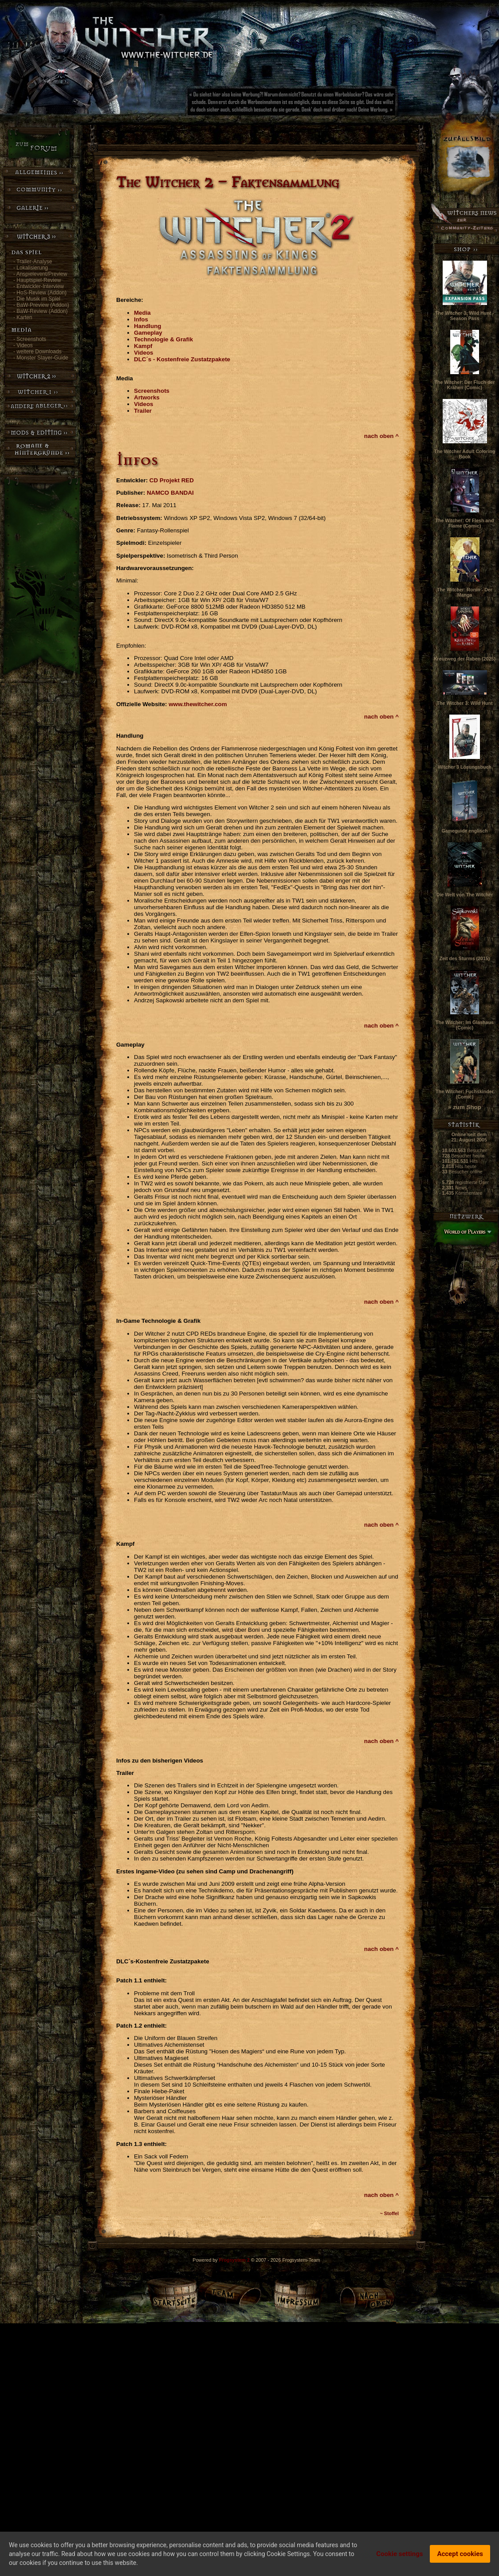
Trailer (143, 410)
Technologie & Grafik (163, 339)
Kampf (143, 346)
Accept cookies (460, 2554)
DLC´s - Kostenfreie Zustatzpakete (182, 359)
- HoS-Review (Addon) (40, 292)
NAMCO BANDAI (170, 492)
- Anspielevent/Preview (40, 274)
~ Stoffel (389, 2213)
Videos (143, 352)
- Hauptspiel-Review (37, 280)
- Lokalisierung (30, 268)
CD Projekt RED (171, 480)
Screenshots (151, 390)
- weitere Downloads (37, 351)
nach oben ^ (381, 436)
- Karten (22, 317)
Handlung (147, 326)
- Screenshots (29, 339)
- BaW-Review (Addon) (40, 311)
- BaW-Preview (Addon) (41, 305)
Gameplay (148, 332)
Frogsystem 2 (234, 2260)
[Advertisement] (321, 104)
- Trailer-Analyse (32, 261)
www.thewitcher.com (198, 704)
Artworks (147, 397)
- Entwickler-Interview (38, 286)
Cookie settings (399, 2554)
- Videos (23, 345)
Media (142, 312)
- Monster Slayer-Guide (40, 358)
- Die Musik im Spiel (36, 299)
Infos (141, 319)
